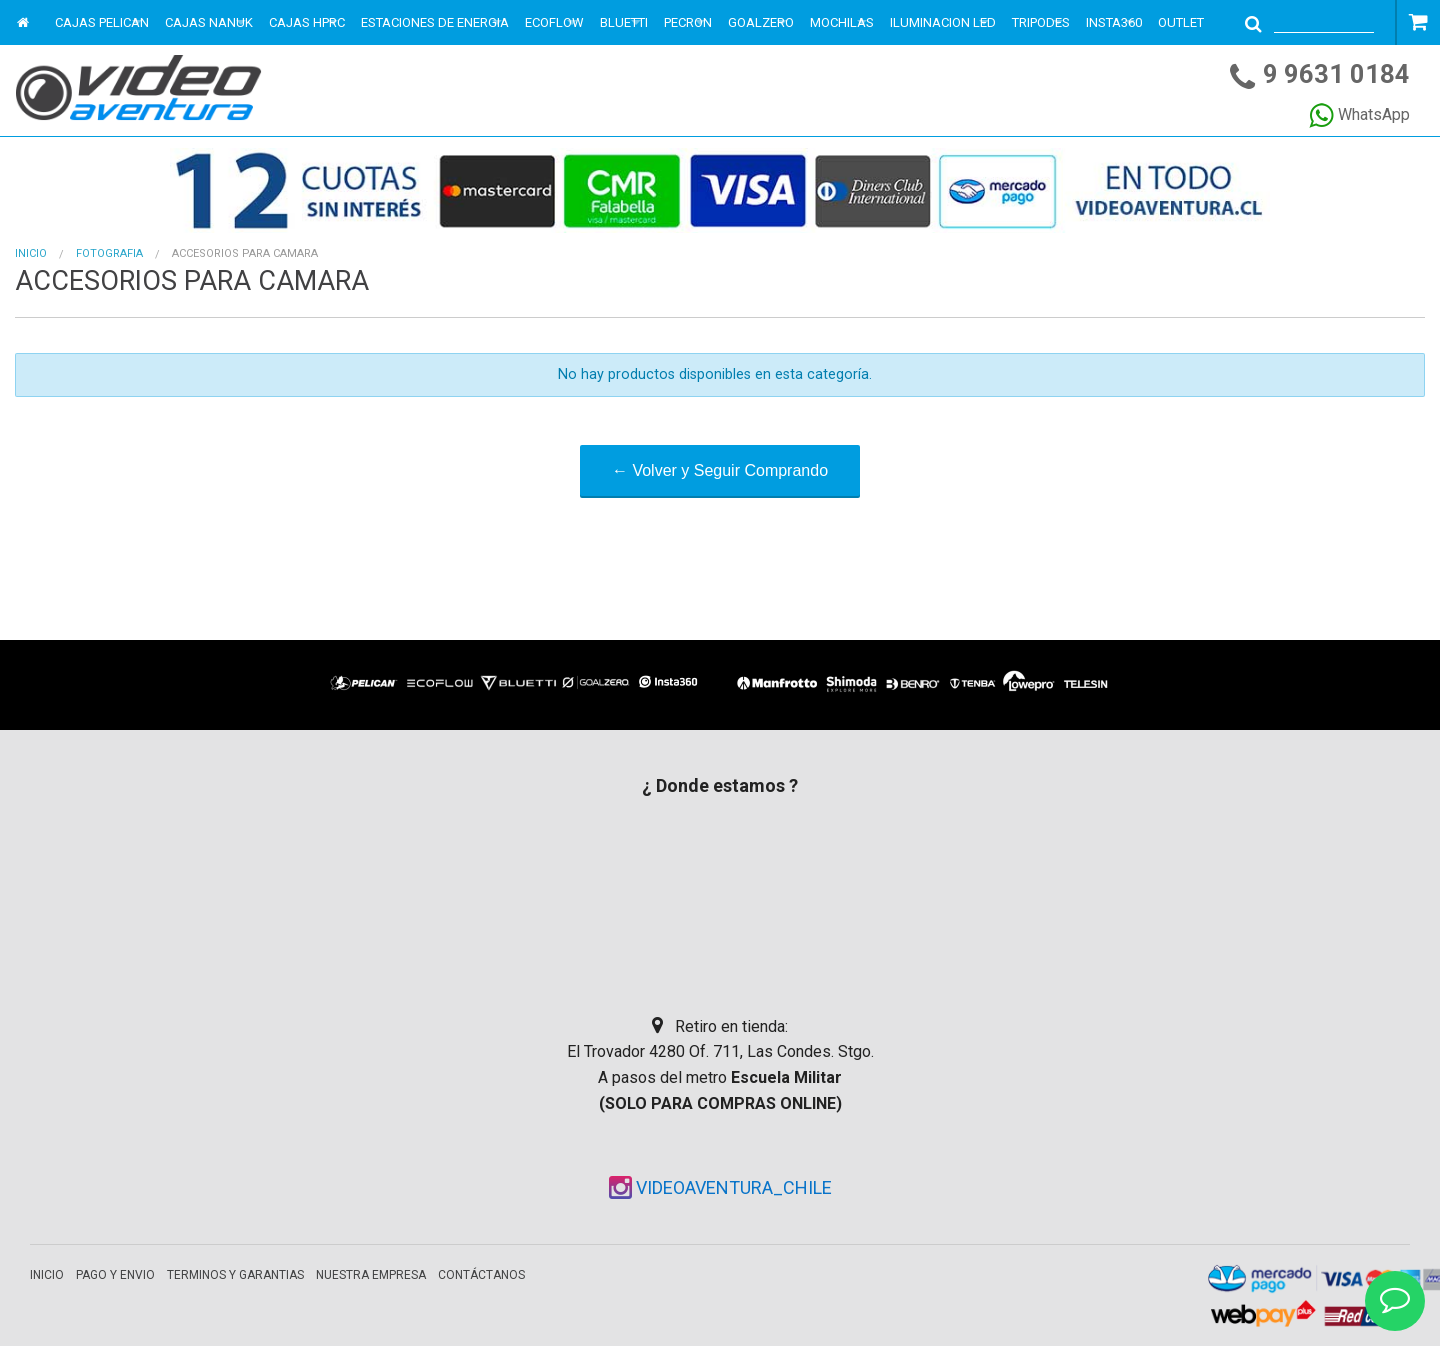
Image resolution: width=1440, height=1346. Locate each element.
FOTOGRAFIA (109, 253)
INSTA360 (1114, 22)
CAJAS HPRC (307, 22)
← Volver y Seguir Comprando (720, 470)
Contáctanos (481, 1275)
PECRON (688, 22)
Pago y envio (115, 1275)
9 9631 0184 (1336, 74)
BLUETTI (624, 22)
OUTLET (1181, 22)
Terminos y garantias (235, 1275)
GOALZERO (761, 22)
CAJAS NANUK (209, 22)
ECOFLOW (554, 22)
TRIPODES (1041, 22)
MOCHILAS (842, 22)
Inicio (31, 253)
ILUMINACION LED (943, 22)
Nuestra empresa (371, 1275)
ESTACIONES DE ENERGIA (435, 22)
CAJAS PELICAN (102, 22)
